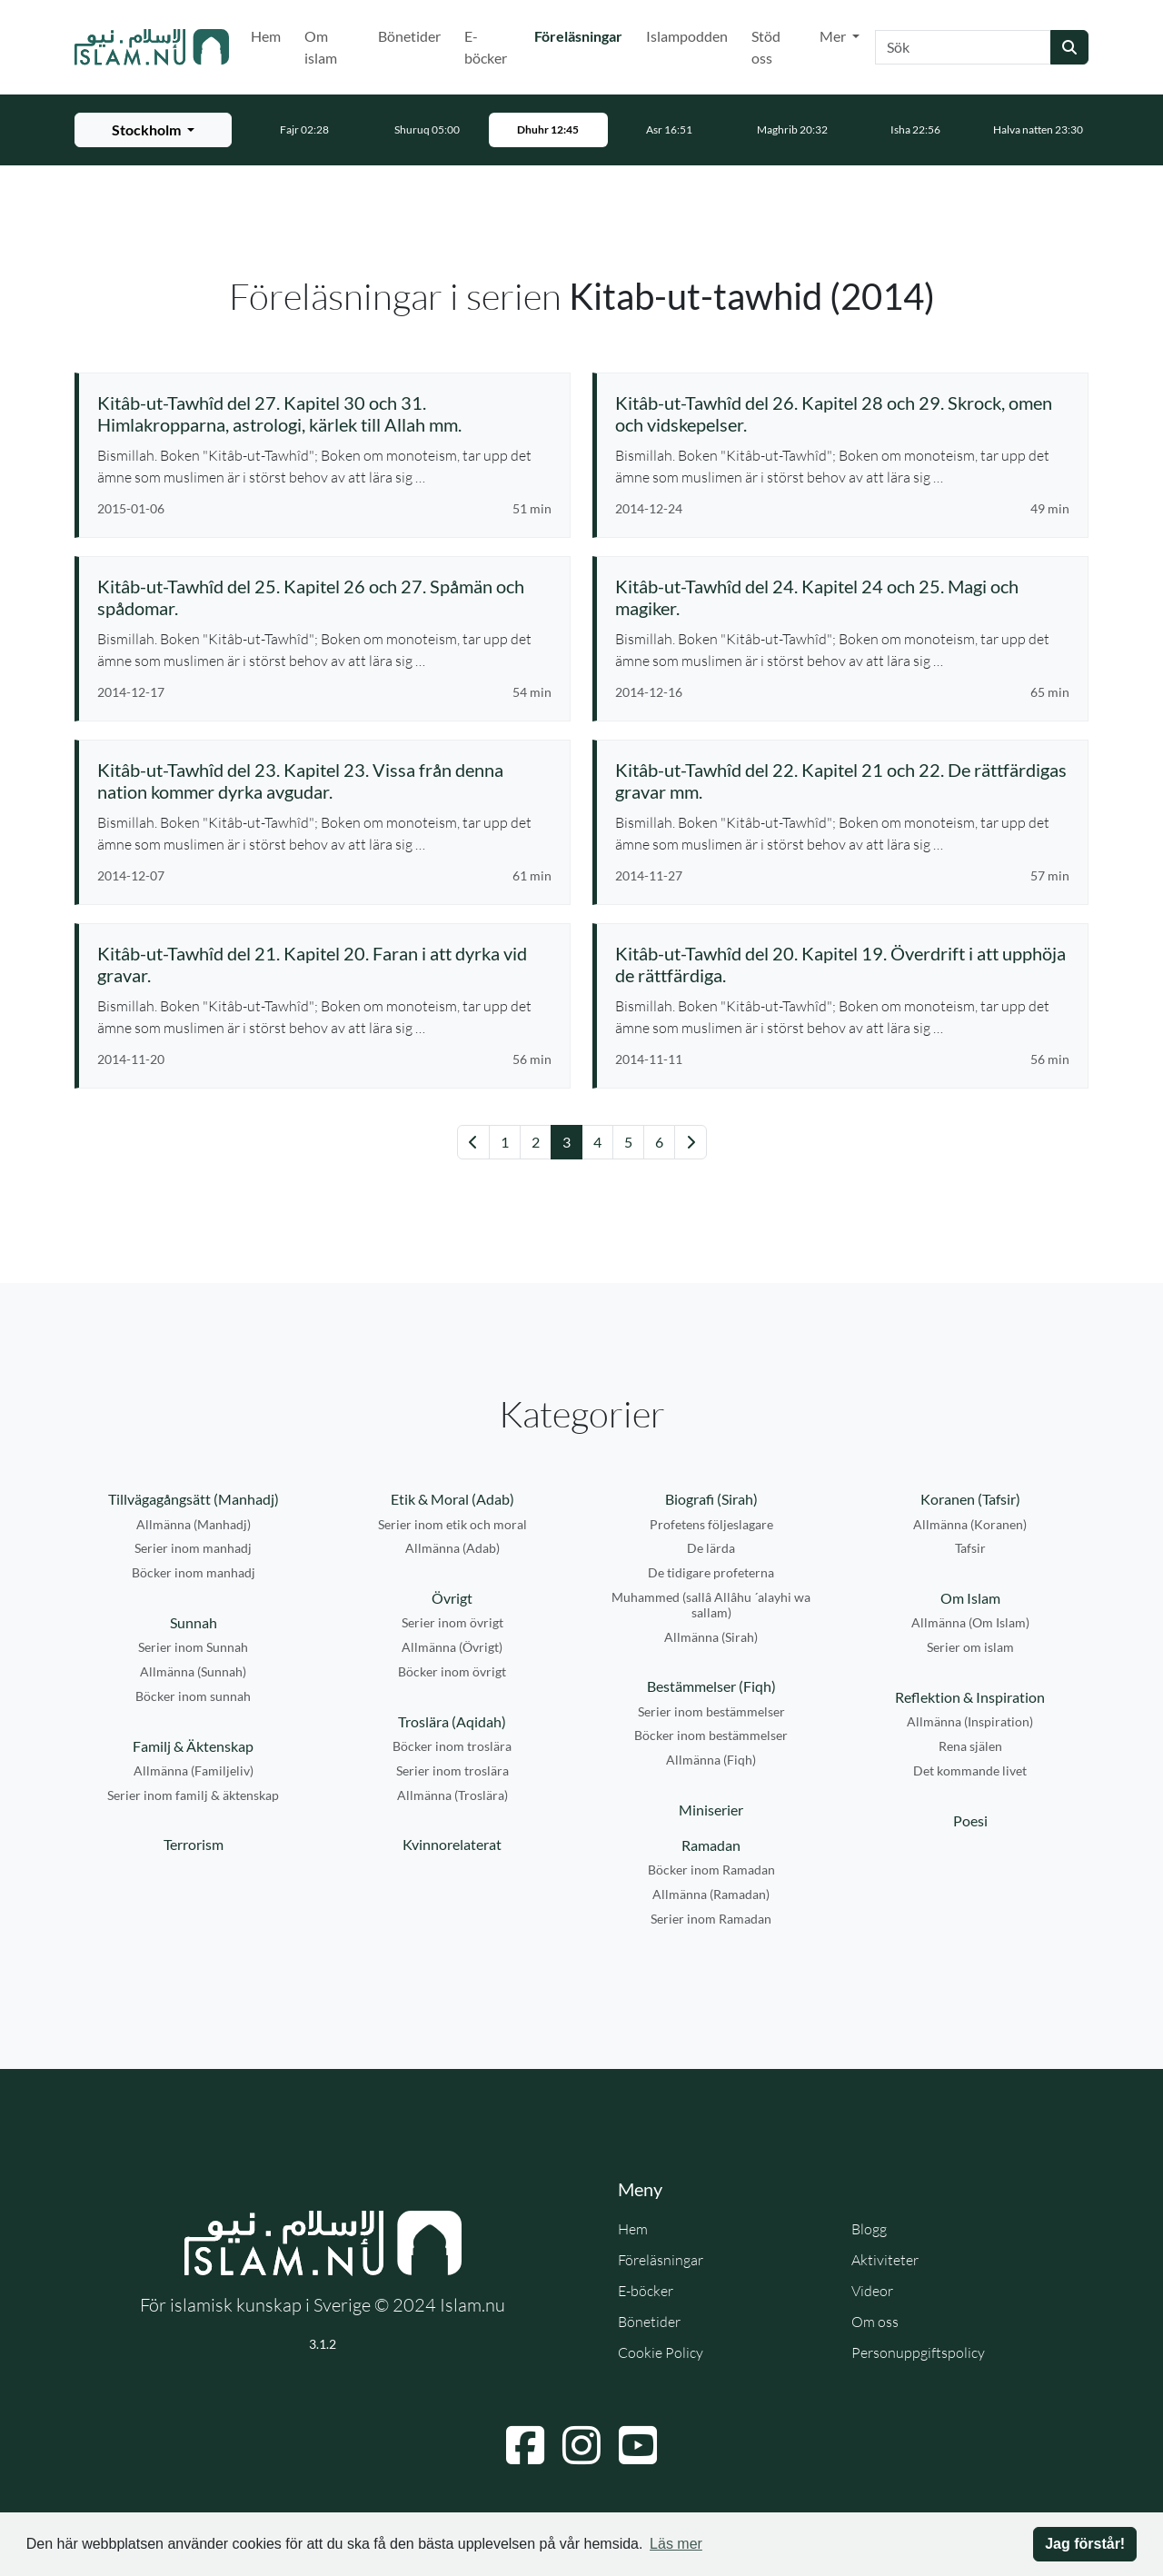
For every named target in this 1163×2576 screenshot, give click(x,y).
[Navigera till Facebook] (525, 2445)
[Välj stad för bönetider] (153, 130)
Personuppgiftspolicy (918, 2352)
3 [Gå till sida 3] (566, 1141)
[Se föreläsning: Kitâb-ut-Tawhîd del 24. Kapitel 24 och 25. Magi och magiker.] (842, 597)
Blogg (869, 2229)
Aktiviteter (885, 2260)
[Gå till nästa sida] (690, 1142)
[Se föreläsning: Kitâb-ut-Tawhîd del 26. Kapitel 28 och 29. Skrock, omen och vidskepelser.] (842, 413)
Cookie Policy (660, 2352)
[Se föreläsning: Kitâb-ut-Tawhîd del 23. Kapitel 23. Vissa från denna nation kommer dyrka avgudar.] (324, 780)
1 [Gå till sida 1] (505, 1141)
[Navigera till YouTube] (638, 2445)
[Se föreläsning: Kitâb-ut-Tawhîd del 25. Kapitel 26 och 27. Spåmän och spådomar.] (324, 597)
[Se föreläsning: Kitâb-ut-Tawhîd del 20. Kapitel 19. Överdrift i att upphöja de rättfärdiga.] (842, 964)
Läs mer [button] (676, 2543)
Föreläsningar (582, 35)
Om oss (875, 2321)
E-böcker (485, 46)
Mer (834, 36)
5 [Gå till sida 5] (628, 1141)
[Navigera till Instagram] (581, 2445)
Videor (872, 2291)
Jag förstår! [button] (1085, 2543)
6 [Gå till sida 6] (659, 1141)
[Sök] (963, 47)
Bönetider (409, 36)
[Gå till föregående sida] (473, 1142)
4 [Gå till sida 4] (597, 1141)
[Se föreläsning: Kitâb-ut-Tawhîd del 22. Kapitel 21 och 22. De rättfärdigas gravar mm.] (842, 780)
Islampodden (687, 36)
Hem (266, 36)
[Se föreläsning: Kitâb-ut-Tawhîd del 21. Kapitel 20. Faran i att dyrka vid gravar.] (324, 964)
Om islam (320, 46)
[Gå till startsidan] (152, 47)
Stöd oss (765, 46)
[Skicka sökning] (1069, 47)
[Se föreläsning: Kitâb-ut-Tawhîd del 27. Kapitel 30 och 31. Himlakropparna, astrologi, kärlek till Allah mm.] (324, 413)
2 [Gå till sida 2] (536, 1141)
